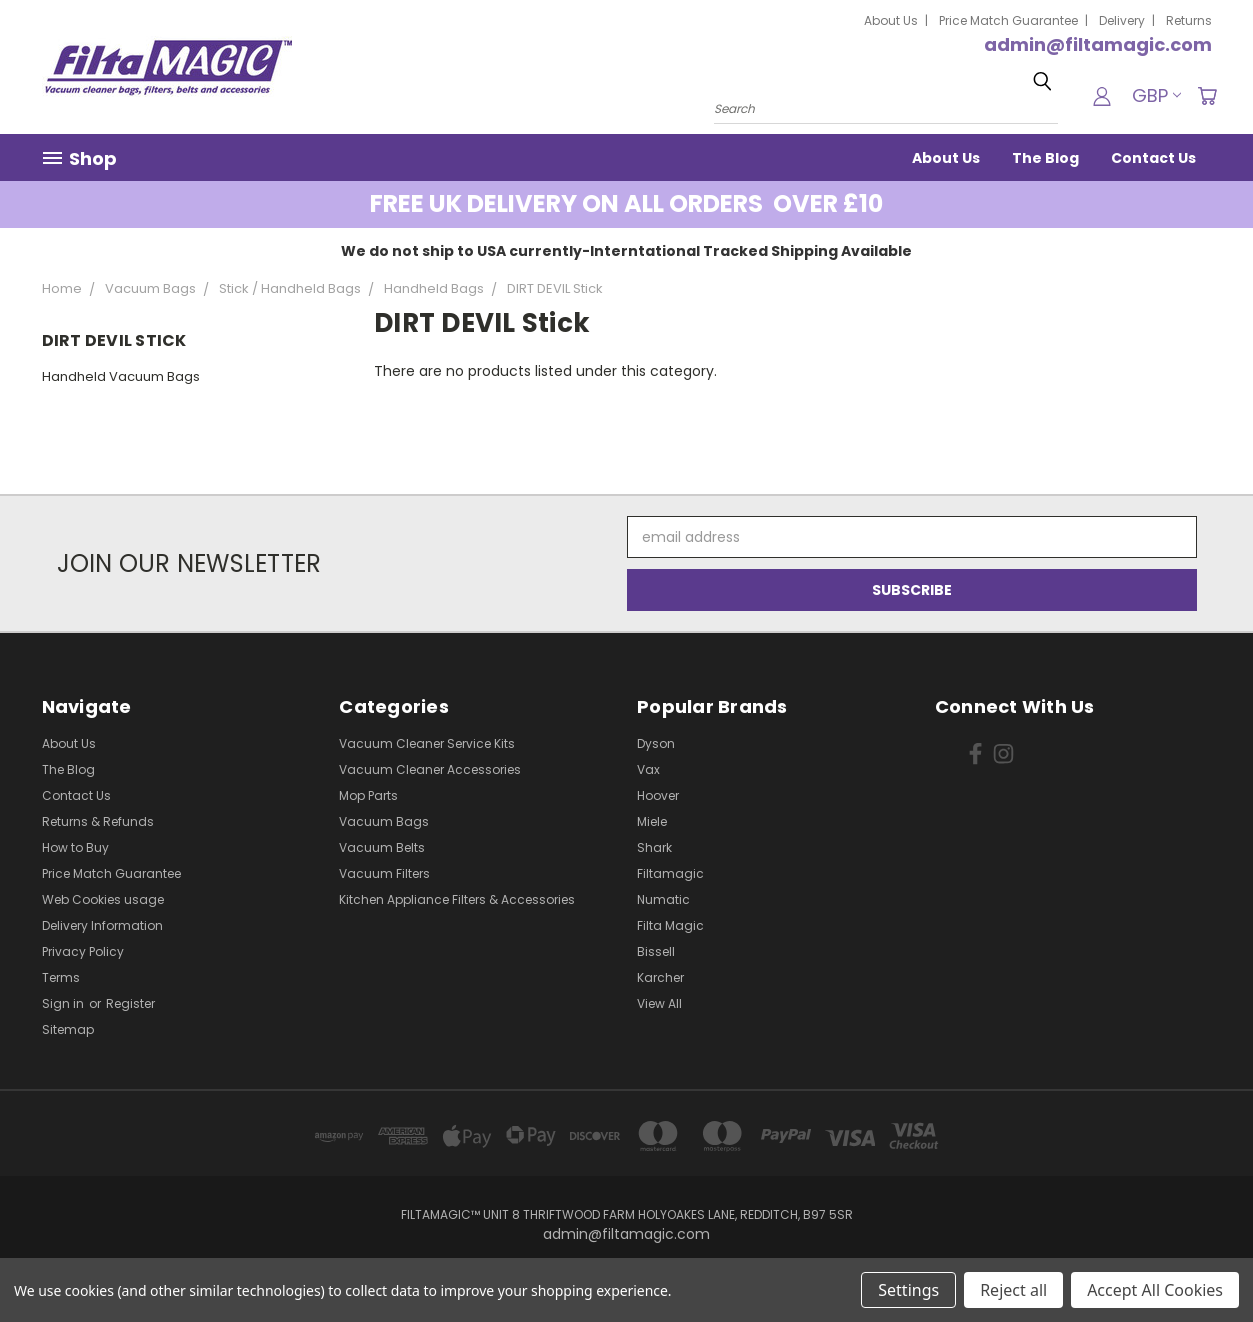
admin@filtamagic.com (1098, 44)
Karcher (660, 977)
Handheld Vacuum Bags (121, 376)
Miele (652, 821)
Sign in (64, 1003)
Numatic (663, 899)
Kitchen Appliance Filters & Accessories (457, 899)
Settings (908, 1290)
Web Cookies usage (103, 899)
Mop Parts (368, 795)
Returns (1189, 20)
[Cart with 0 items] (1207, 96)
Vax (648, 769)
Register (130, 1003)
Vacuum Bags (384, 821)
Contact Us (1153, 158)
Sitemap (68, 1029)
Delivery (1122, 20)
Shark (654, 847)
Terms (61, 977)
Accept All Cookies (1155, 1290)
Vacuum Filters (384, 873)
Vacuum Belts (382, 847)
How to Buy (75, 847)
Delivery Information (102, 925)
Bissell (656, 951)
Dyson (656, 743)
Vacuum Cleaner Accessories (430, 769)
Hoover (658, 795)
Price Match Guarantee (1008, 20)
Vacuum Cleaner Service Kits (427, 743)
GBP (1156, 95)
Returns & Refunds (98, 821)
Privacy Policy (83, 951)
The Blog (1045, 158)
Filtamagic (670, 873)
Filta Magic (670, 925)
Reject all (1013, 1290)
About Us (891, 20)
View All (659, 1003)
